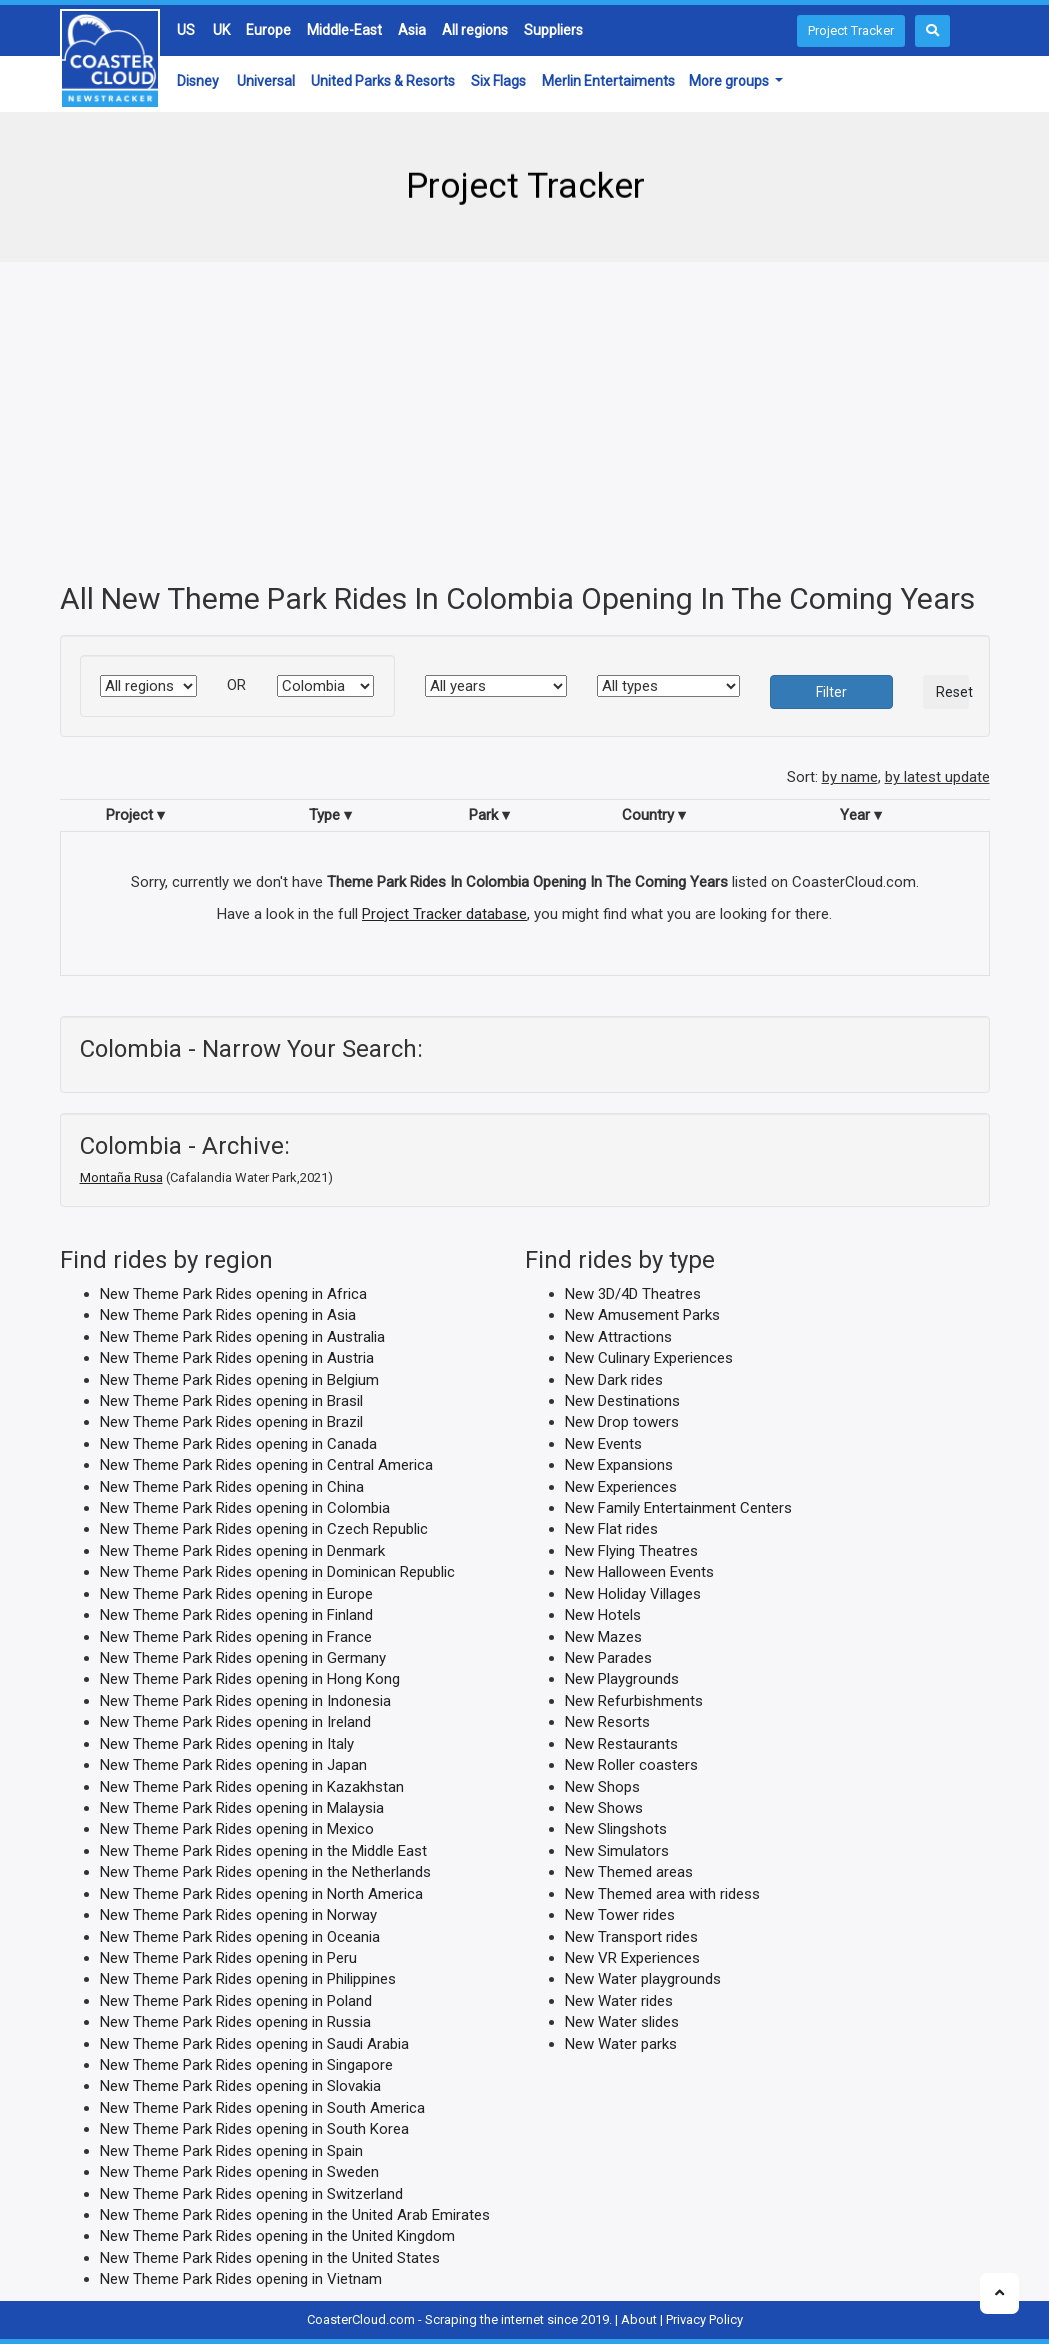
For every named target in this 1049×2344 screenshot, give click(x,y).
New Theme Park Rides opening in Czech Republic (264, 1529)
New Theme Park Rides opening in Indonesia (245, 1700)
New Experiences (621, 1486)
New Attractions (618, 1336)
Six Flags (498, 81)
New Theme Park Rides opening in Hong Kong (250, 1679)
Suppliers (553, 30)
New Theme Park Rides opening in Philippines (248, 1979)
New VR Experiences (632, 1958)
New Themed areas (629, 1872)
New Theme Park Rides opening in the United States (270, 2257)
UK (221, 30)
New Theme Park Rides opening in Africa (233, 1293)
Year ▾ (861, 814)
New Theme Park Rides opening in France (236, 1636)
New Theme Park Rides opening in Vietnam (241, 2279)
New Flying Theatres (631, 1550)
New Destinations (622, 1401)
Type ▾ (330, 814)
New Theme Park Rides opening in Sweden (239, 2172)
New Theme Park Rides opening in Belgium (239, 1379)
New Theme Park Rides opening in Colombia (245, 1508)
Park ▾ (489, 814)
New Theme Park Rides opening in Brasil (231, 1401)
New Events (603, 1443)
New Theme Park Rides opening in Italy (227, 1743)
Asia (412, 30)
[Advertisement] (525, 422)
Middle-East (344, 30)
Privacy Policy (704, 2318)
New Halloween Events (639, 1572)
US (186, 30)
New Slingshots (616, 1829)
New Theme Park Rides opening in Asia (228, 1315)
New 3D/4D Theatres (633, 1293)
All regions (475, 30)
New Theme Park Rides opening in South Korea (254, 2129)
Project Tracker (851, 30)
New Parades (608, 1658)
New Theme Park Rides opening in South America (262, 2107)
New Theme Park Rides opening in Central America (266, 1465)
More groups (730, 81)
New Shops (602, 1786)
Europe (268, 30)
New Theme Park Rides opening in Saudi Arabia (254, 2043)
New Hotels (603, 1615)
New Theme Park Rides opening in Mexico (237, 1829)
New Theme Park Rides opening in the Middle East (263, 1850)
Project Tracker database (444, 913)
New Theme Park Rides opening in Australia (242, 1336)
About (639, 2318)
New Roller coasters (631, 1765)
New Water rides (619, 2000)
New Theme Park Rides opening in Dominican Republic (277, 1572)
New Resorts (607, 1722)
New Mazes (603, 1636)
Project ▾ (135, 814)
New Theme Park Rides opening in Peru (228, 1958)
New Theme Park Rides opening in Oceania (240, 1936)
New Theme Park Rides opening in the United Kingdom (277, 2236)
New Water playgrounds (643, 1979)
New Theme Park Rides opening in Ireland (235, 1722)
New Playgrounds (622, 1679)
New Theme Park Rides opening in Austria (237, 1358)
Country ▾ (654, 814)
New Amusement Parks (642, 1315)
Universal (266, 81)
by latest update (937, 777)
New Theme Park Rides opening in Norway (238, 1915)
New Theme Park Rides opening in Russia (235, 2022)
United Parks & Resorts (383, 81)
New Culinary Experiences (649, 1358)
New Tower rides (620, 1915)
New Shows (604, 1808)
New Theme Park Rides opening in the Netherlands (265, 1872)
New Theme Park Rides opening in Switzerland (251, 2193)
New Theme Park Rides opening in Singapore (246, 2065)
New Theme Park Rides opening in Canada (238, 1443)
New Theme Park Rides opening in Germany (243, 1658)
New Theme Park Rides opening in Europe (236, 1593)
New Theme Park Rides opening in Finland (236, 1615)
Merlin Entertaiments (608, 81)
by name (850, 777)
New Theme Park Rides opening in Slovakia (240, 2086)
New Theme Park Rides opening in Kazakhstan (252, 1786)
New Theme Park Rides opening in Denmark (242, 1550)
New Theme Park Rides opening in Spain (231, 2150)
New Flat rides (611, 1529)
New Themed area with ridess (662, 1893)
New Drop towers (622, 1422)
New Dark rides (614, 1379)
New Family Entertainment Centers (678, 1508)
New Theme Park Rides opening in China (232, 1486)
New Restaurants (621, 1743)
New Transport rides (631, 1936)
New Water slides (622, 2022)
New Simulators (617, 1850)
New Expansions (619, 1465)
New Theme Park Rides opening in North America (261, 1893)
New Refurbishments (634, 1700)
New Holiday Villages (633, 1593)
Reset (953, 692)
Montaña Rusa (121, 1176)
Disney (198, 81)
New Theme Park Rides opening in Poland (236, 2000)
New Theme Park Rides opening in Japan (233, 1765)
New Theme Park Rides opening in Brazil (231, 1422)
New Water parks (621, 2043)
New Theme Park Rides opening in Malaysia (242, 1808)
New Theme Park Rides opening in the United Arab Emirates (295, 2215)
